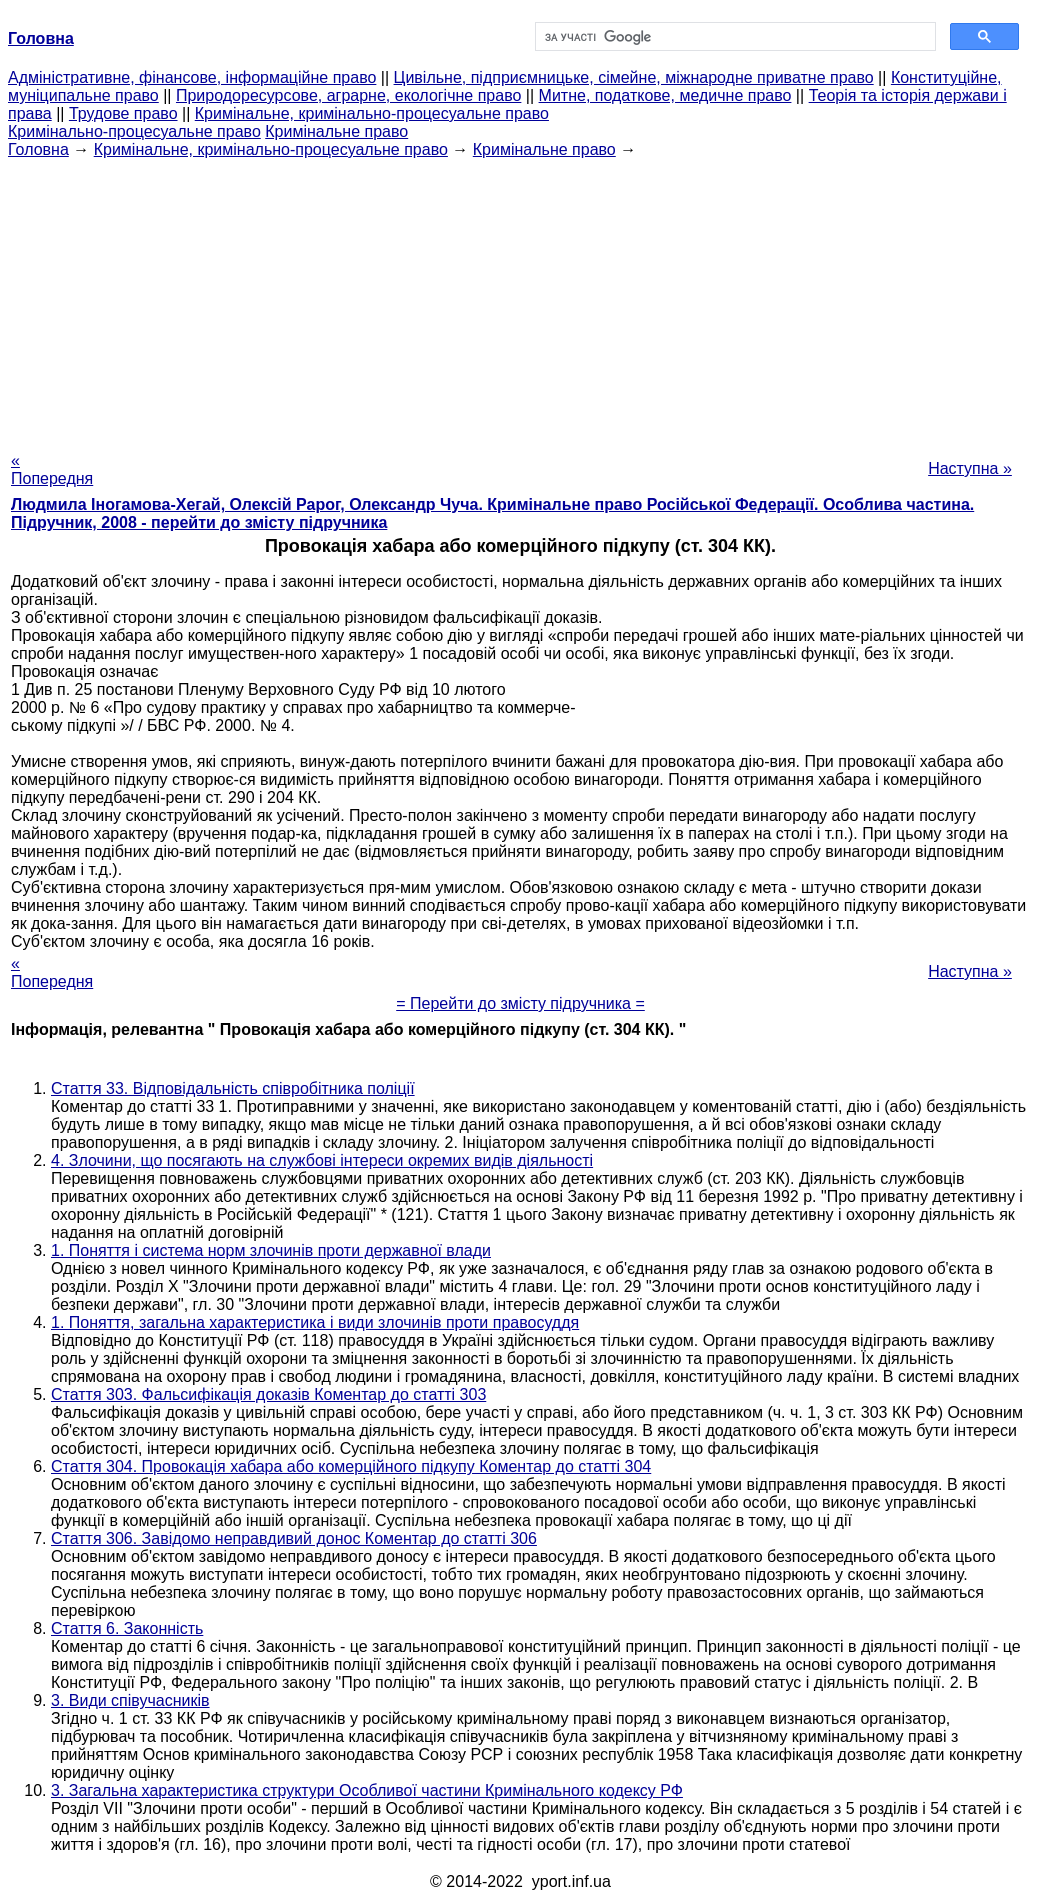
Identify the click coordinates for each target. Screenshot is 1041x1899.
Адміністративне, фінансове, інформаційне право (192, 77)
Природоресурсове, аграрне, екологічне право (348, 95)
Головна (38, 149)
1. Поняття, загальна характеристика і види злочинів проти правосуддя (315, 1322)
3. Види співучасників (130, 1700)
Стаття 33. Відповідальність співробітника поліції (233, 1088)
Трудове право (123, 113)
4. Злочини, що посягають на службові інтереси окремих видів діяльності (322, 1160)
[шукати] (734, 37)
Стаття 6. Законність (127, 1628)
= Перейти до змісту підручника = (520, 1003)
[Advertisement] (520, 299)
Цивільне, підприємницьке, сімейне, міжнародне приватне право (634, 77)
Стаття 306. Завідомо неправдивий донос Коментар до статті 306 (294, 1538)
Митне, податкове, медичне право (665, 95)
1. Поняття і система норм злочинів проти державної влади (271, 1250)
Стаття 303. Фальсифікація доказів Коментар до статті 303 (268, 1394)
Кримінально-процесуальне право (134, 131)
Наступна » (970, 468)
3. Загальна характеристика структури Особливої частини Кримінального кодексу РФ (367, 1790)
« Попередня (52, 469)
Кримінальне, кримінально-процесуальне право (372, 113)
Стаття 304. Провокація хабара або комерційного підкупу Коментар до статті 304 (351, 1466)
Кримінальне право (336, 131)
